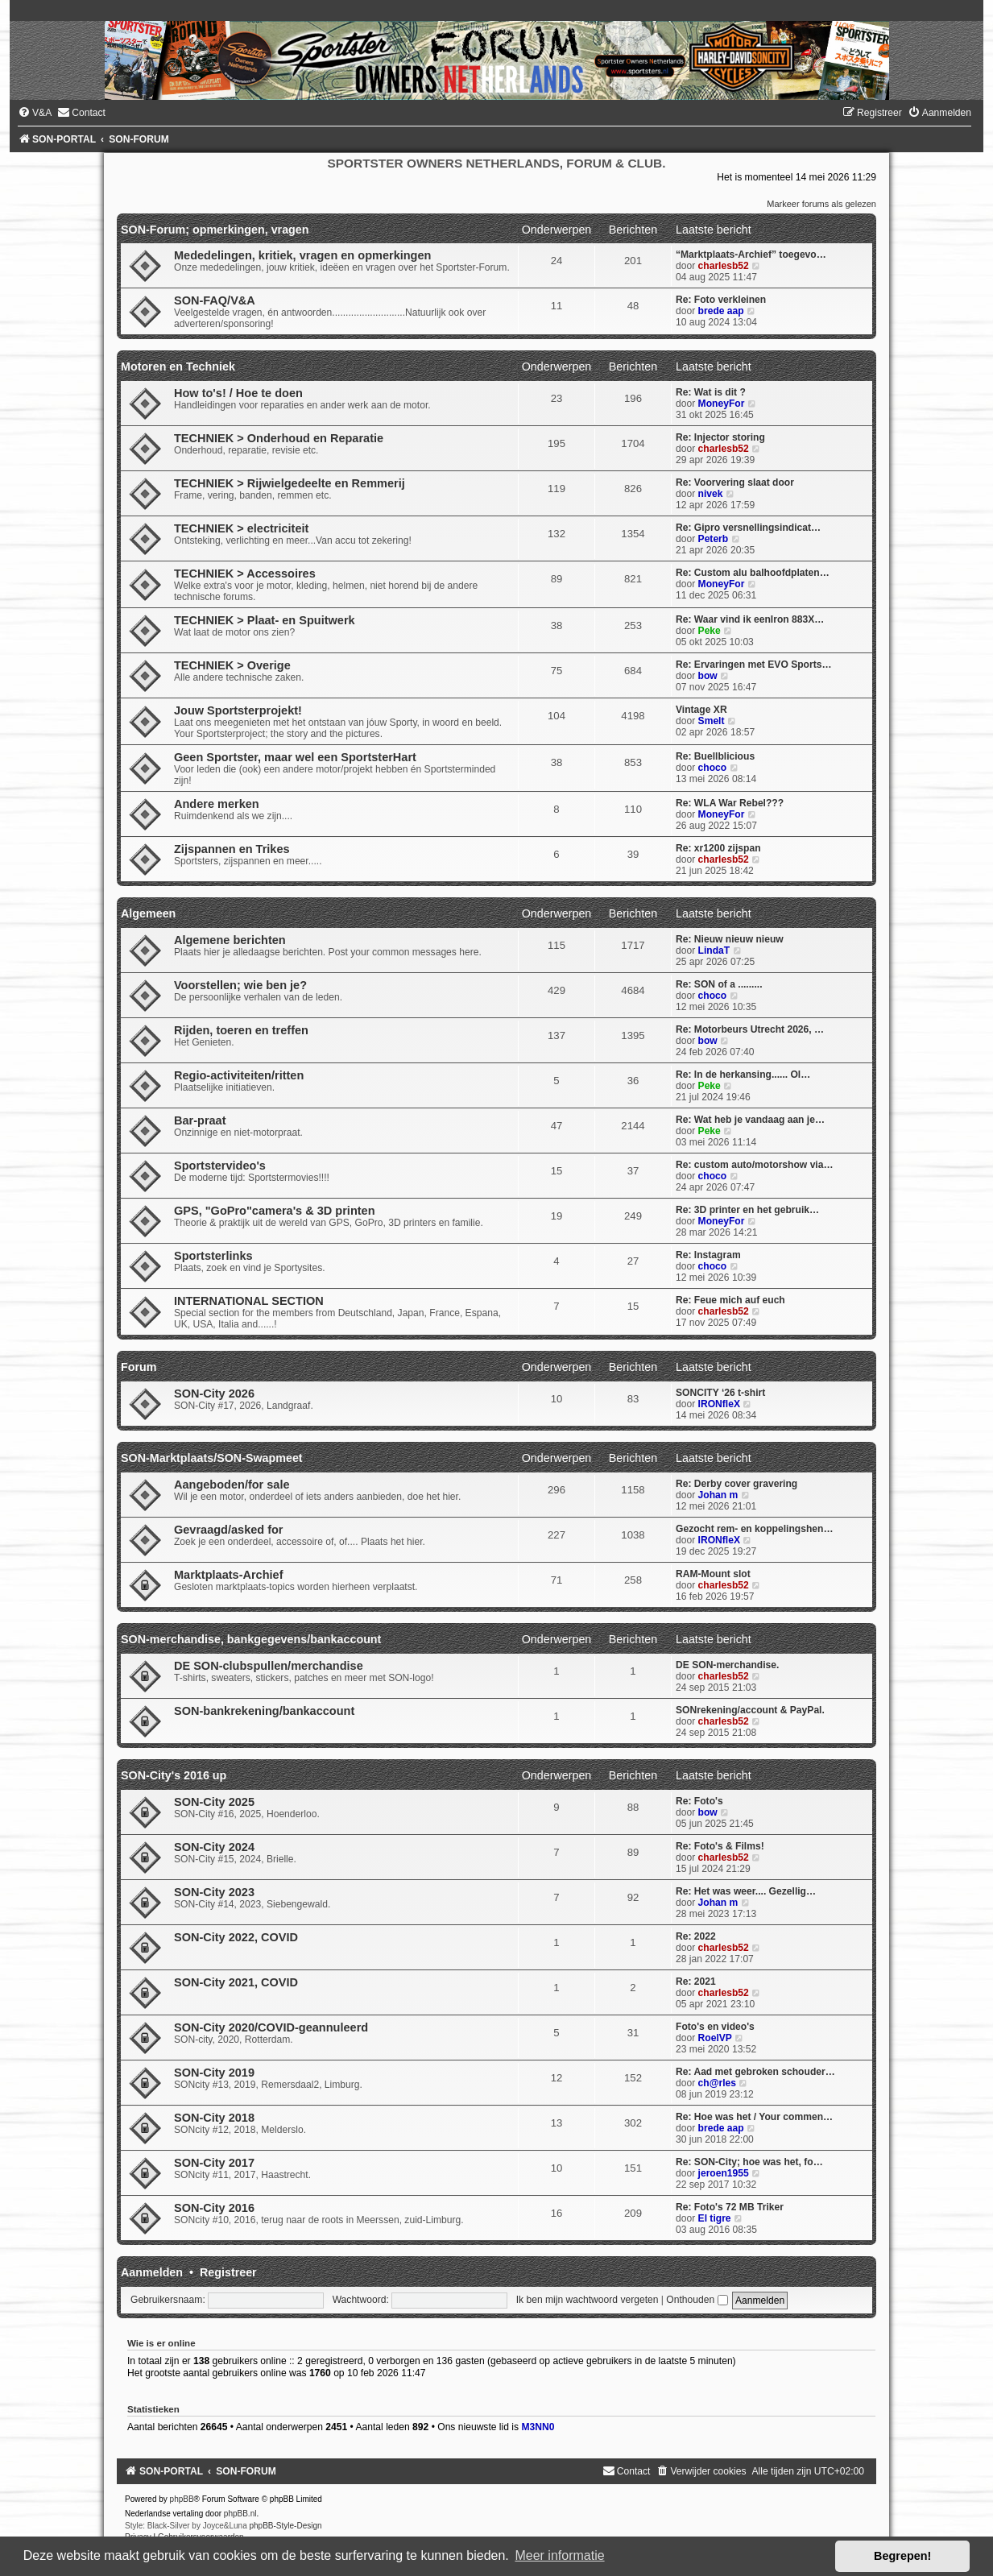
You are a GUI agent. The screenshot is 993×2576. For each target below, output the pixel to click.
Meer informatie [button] (559, 2555)
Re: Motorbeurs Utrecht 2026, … (750, 1029)
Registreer (228, 2272)
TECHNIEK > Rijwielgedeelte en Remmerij (289, 483)
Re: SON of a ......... (719, 984)
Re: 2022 (696, 1936)
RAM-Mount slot (713, 1574)
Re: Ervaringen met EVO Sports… (754, 664)
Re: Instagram (708, 1255)
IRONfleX (719, 1404)
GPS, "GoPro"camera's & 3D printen (274, 1210)
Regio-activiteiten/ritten (239, 1075)
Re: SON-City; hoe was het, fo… (749, 2162)
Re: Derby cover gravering (736, 1483)
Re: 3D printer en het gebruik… (747, 1210)
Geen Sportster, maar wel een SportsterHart (295, 757)
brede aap (721, 311)
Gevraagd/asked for (228, 1529)
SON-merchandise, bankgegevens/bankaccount (251, 1639)
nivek (710, 493)
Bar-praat (200, 1120)
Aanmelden (152, 2272)
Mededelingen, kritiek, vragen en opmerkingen (302, 255)
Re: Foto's (699, 1801)
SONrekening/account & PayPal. (750, 1710)
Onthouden (696, 2299)
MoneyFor (721, 403)
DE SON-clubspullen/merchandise (268, 1665)
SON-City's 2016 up (173, 1775)
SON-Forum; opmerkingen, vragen (215, 229)
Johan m (718, 1495)
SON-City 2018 (214, 2117)
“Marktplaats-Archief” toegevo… (751, 254)
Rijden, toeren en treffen (241, 1030)
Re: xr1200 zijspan (718, 848)
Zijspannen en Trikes (232, 849)
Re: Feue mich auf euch (730, 1300)
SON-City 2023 (214, 1892)
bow (708, 675)
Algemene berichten (230, 940)
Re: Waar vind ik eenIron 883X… (750, 619)
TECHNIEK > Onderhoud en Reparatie (278, 438)
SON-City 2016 (214, 2207)
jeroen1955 (723, 2173)
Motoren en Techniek (178, 366)
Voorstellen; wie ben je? (240, 985)
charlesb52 (723, 265)
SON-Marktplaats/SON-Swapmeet (212, 1458)
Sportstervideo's (220, 1165)
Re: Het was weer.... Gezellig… (746, 1891)
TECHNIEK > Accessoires (245, 573)
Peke (709, 630)
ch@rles (717, 2083)
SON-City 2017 (214, 2162)
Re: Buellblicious (715, 756)
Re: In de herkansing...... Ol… (743, 1074)
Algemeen (148, 913)
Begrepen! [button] (902, 2555)
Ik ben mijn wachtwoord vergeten (587, 2299)
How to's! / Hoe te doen (238, 393)
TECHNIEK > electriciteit (241, 528)
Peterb (713, 539)
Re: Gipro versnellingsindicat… (748, 527)
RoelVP (715, 2038)
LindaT (714, 950)
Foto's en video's (715, 2026)
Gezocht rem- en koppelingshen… (755, 1528)
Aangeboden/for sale (232, 1484)
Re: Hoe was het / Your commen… (754, 2117)
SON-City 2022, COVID (236, 1937)
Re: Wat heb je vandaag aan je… (750, 1119)
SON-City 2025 (214, 1801)
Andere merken (216, 803)
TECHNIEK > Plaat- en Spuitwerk (264, 620)
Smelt (711, 721)
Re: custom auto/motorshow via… (755, 1164)
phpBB (182, 2499)
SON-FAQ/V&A (214, 300)
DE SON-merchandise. (727, 1665)
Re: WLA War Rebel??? (730, 803)
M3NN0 (537, 2427)
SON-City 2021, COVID (236, 1982)
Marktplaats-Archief (228, 1574)
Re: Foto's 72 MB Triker (730, 2207)
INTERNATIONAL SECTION (249, 1300)
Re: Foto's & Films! (720, 1846)
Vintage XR (701, 709)
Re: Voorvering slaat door (735, 482)
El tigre (714, 2218)
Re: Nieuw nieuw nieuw (730, 939)
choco (712, 767)
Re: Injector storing (720, 437)
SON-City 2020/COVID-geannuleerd (271, 2027)
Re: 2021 (696, 1981)
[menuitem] (35, 112)
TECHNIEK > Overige (232, 665)
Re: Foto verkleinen (721, 299)
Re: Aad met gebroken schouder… (755, 2071)
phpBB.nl (240, 2513)
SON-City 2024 (214, 1847)
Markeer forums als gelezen (821, 204)
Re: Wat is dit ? (711, 392)
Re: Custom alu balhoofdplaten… (753, 572)
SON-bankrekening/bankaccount (264, 1710)
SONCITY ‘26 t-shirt (720, 1392)
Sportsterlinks (213, 1255)
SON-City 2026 (214, 1393)
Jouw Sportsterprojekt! (238, 710)
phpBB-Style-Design (286, 2525)
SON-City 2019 (214, 2072)
